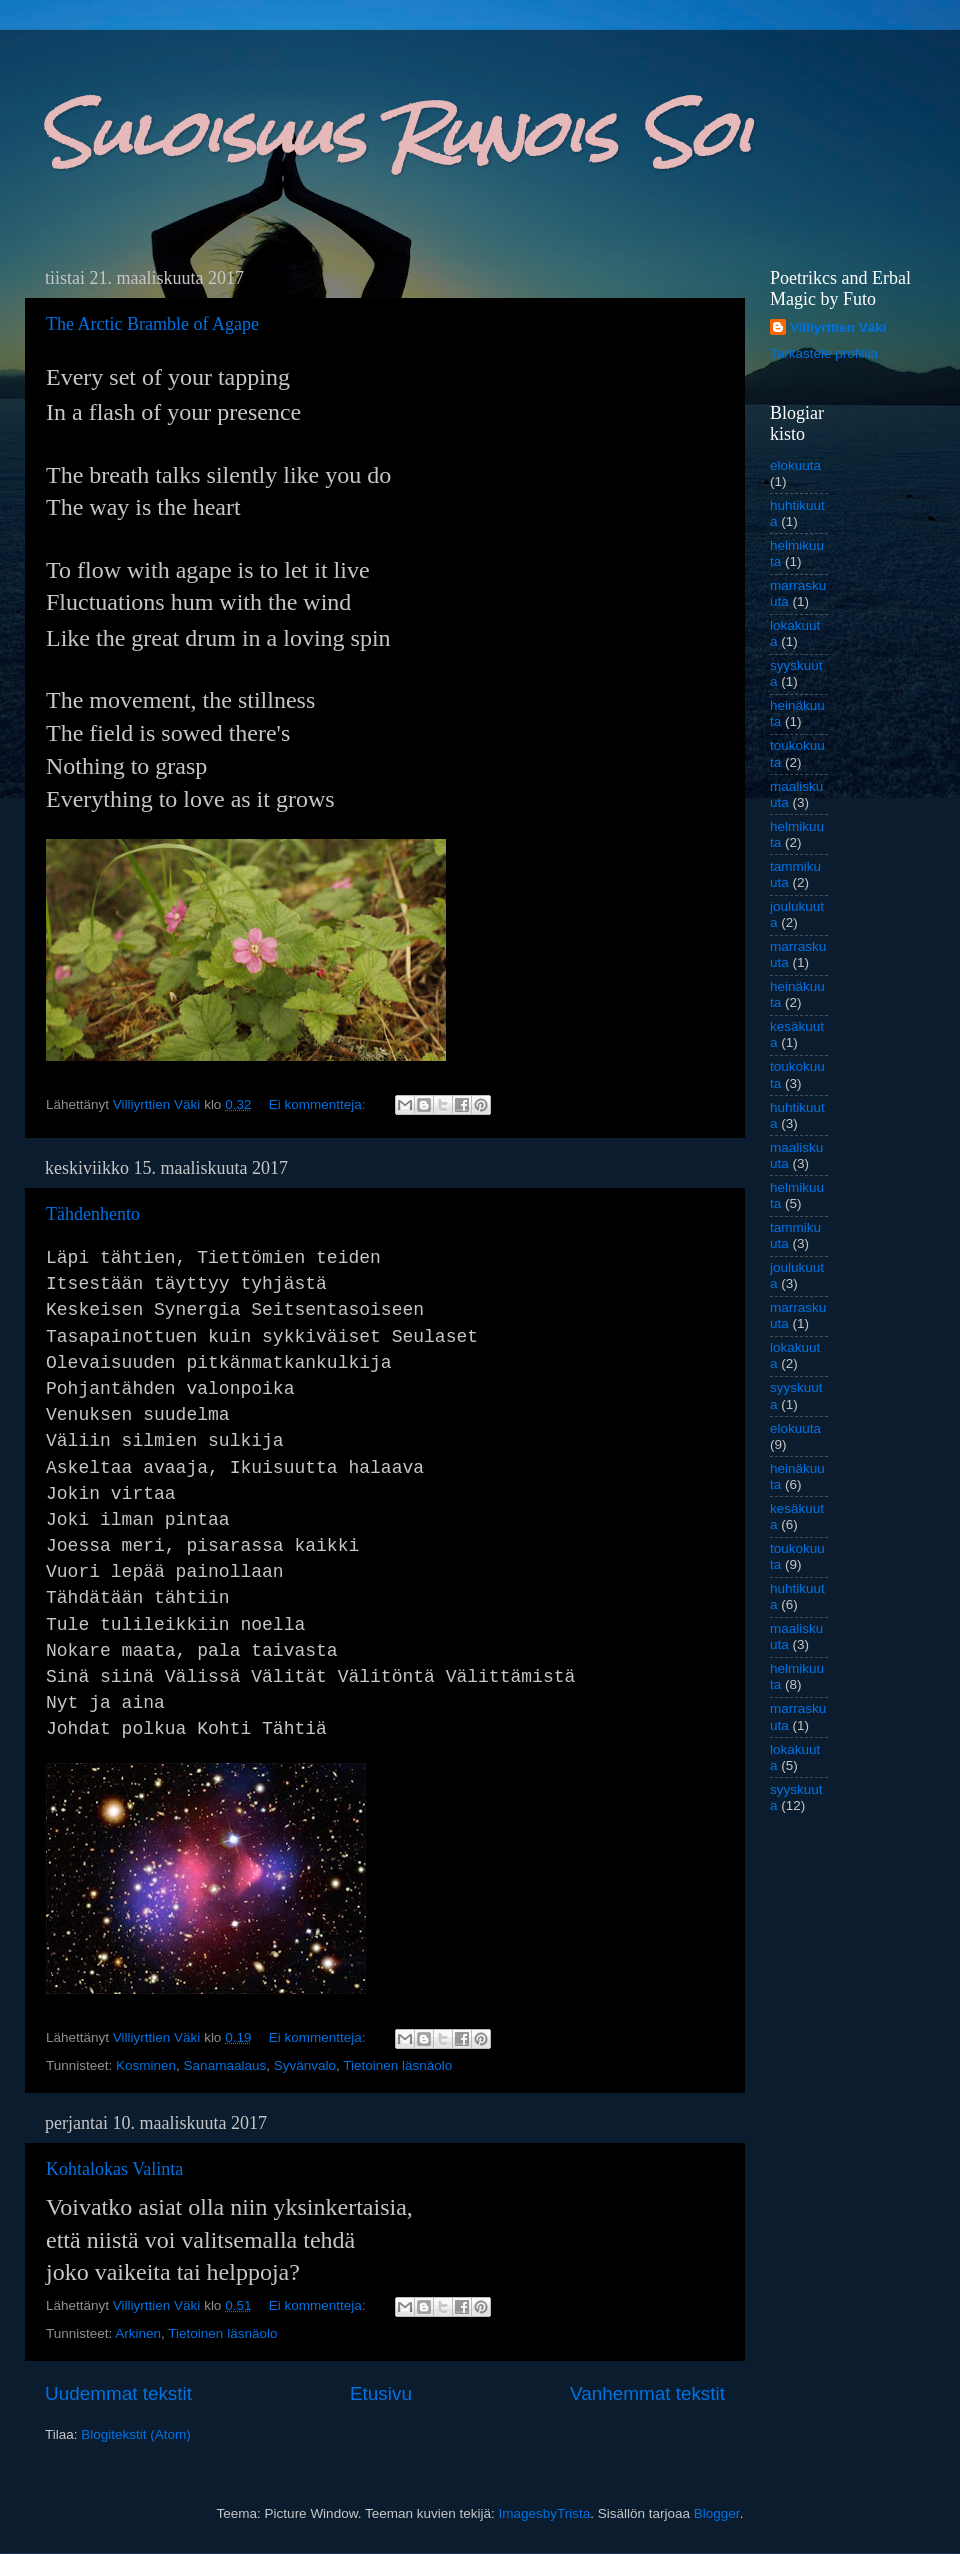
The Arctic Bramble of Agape (152, 324)
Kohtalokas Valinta (114, 2169)
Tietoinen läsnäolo (397, 2065)
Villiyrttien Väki (838, 327)
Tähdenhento (93, 1214)
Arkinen (138, 2333)
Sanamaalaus (225, 2065)
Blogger (717, 2513)
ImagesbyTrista (544, 2513)
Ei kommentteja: (319, 1104)
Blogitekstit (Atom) (136, 2434)
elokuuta (795, 465)
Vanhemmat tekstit (647, 2393)
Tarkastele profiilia (824, 353)
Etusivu (381, 2393)
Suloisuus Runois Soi (395, 133)
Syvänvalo (305, 2065)
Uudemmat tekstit (118, 2393)
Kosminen (146, 2065)
